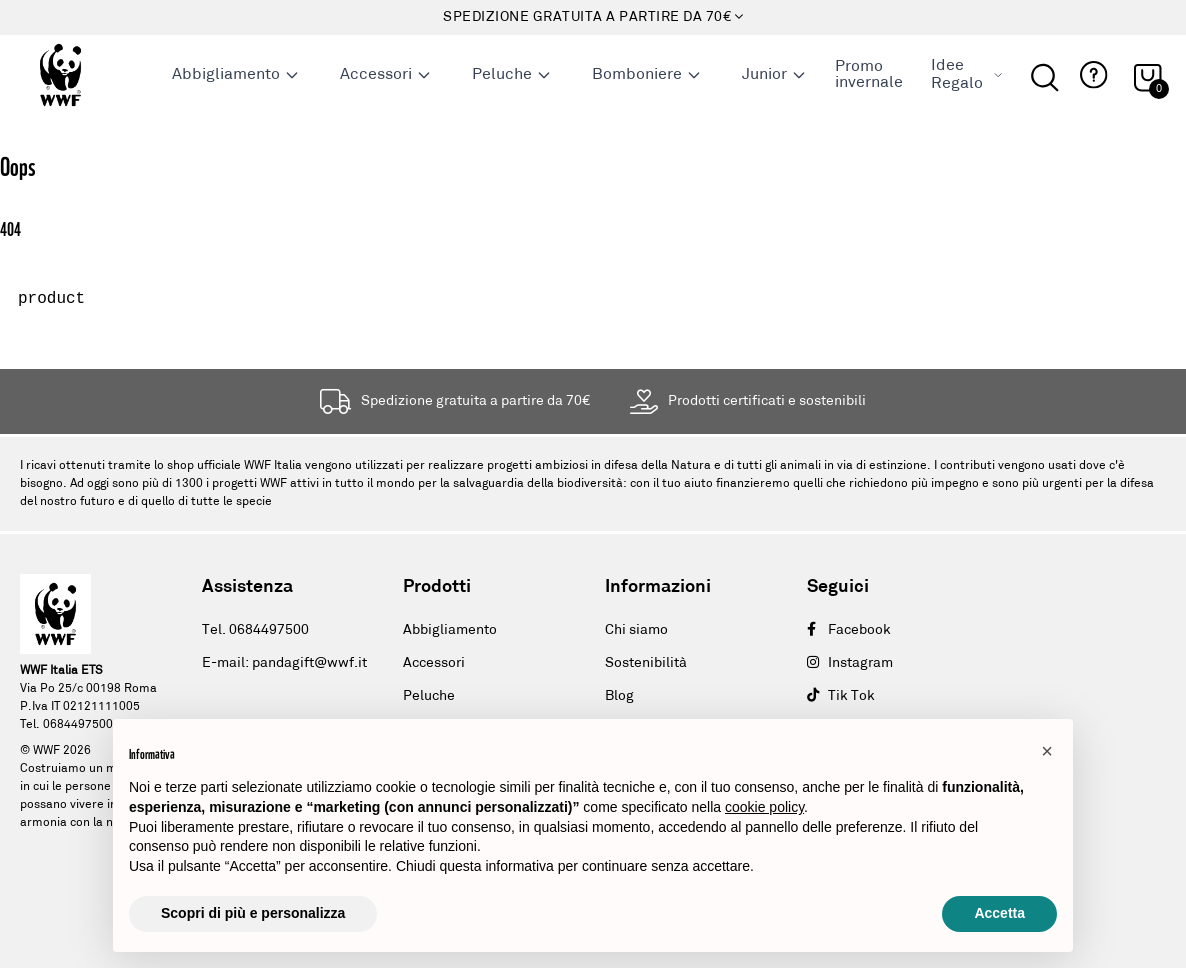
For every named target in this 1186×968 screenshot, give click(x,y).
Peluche (512, 75)
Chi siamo (636, 630)
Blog (619, 696)
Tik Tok (841, 696)
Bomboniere (647, 75)
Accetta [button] (999, 913)
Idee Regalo (967, 75)
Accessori (386, 75)
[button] (1091, 75)
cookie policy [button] (764, 807)
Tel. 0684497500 (255, 630)
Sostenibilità (646, 663)
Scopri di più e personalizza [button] (253, 913)
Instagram (850, 663)
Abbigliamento (236, 75)
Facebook (849, 630)
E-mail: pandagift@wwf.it (284, 663)
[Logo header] (84, 75)
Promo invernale (869, 75)
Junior (774, 75)
